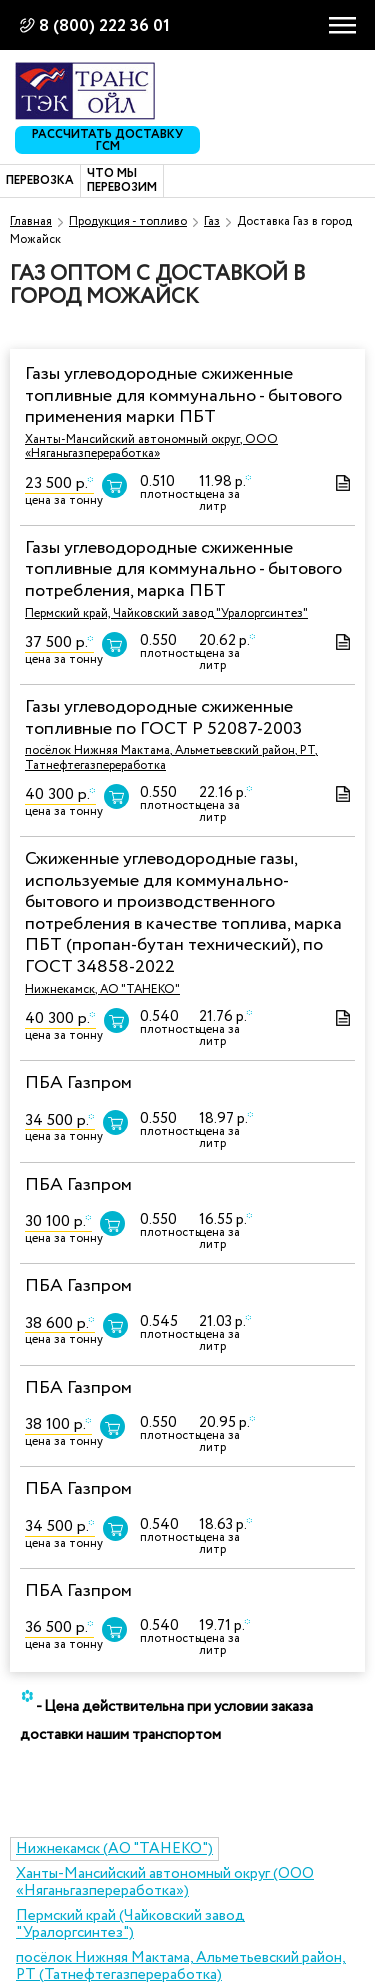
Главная (31, 221)
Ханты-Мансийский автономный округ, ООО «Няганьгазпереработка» (151, 446)
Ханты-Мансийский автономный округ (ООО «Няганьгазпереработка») (165, 1882)
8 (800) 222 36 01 (104, 26)
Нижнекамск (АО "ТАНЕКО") (114, 1849)
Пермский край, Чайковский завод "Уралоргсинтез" (166, 613)
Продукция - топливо (128, 221)
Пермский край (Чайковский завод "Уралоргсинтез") (130, 1924)
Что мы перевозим (122, 181)
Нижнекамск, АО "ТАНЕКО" (102, 989)
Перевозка (40, 181)
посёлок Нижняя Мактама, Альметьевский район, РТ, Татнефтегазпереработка (171, 757)
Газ (212, 221)
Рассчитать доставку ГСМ (107, 140)
